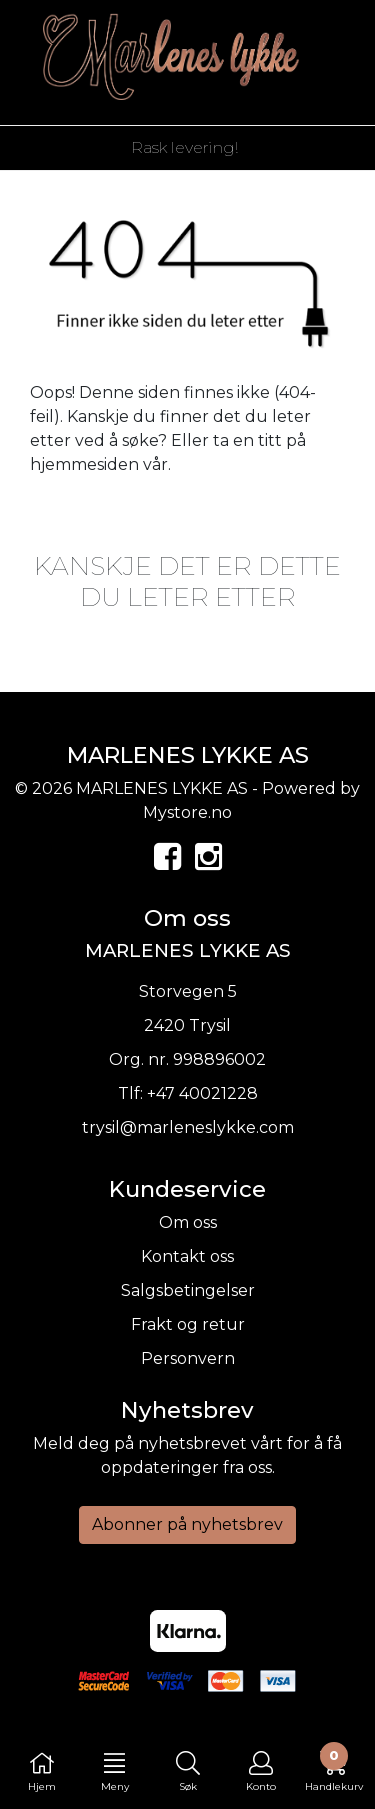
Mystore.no (187, 812)
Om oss (188, 1222)
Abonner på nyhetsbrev (187, 1524)
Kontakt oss (187, 1256)
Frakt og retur (188, 1324)
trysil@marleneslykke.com (188, 1127)
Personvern (188, 1358)
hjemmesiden (84, 464)
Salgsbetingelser (188, 1290)
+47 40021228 (202, 1093)
